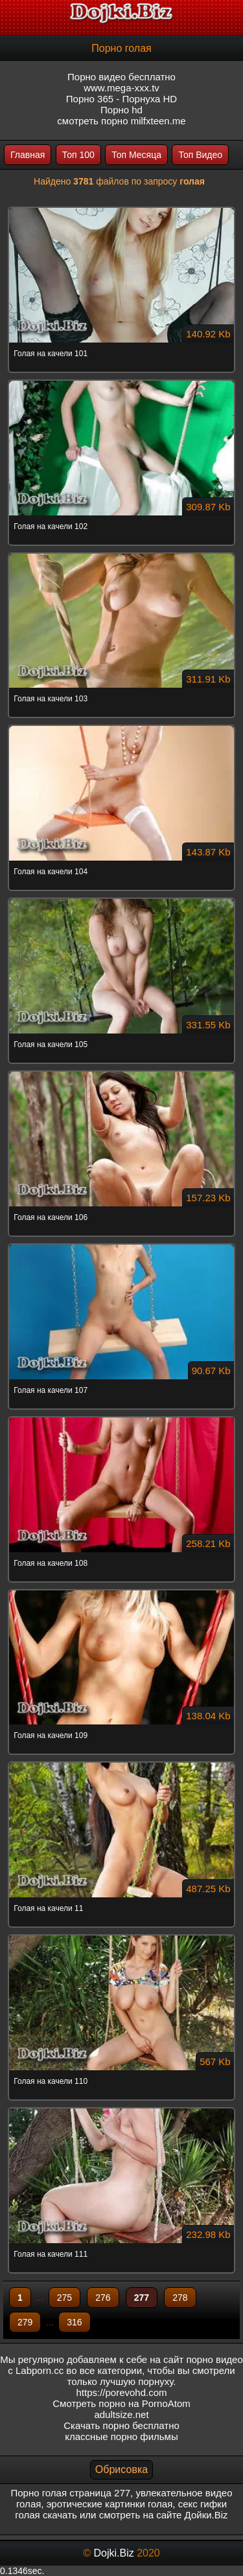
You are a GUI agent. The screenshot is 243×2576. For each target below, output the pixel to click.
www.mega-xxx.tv (121, 87)
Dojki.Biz (113, 2553)
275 (64, 2297)
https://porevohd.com (121, 2392)
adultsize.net (121, 2414)
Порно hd (121, 109)
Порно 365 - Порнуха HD (121, 98)
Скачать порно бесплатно (121, 2425)
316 (74, 2322)
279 (24, 2322)
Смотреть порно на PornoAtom (121, 2403)
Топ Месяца (136, 155)
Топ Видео (200, 155)
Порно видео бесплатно (121, 76)
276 (102, 2297)
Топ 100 (78, 155)
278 (179, 2297)
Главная (27, 155)
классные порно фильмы (121, 2436)
